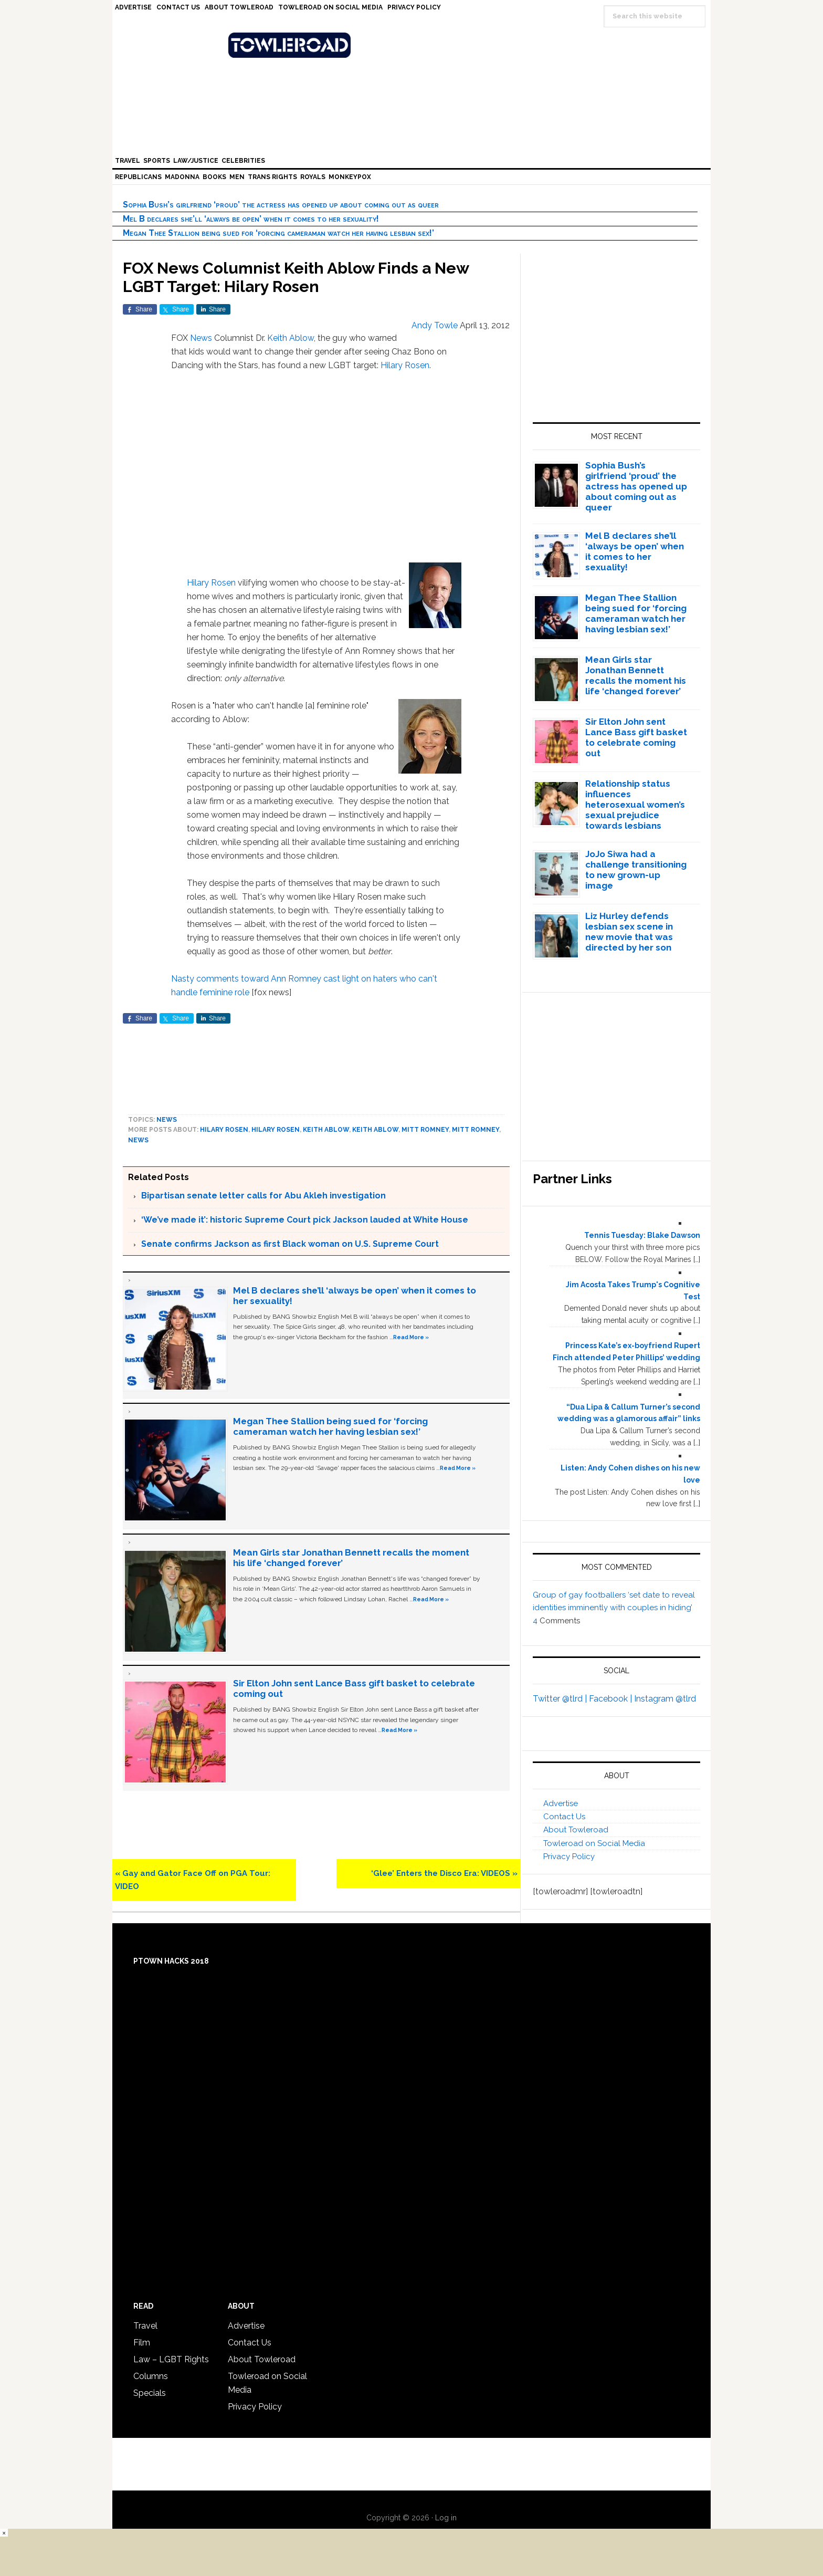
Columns (150, 2376)
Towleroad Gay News (414, 45)
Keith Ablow (290, 338)
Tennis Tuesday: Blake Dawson (642, 1235)
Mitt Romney (425, 1129)
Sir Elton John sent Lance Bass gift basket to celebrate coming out (636, 737)
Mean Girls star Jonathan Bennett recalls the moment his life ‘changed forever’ (635, 675)
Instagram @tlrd (665, 1699)
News (201, 338)
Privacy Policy (569, 1856)
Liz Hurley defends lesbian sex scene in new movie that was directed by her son (629, 932)
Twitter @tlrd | (561, 1699)
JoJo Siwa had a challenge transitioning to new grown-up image (636, 870)
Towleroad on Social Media (594, 1843)
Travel (145, 2326)
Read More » (411, 1337)
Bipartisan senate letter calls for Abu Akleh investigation (263, 1196)
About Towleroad (575, 1829)
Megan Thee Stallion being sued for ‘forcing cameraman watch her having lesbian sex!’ (278, 233)
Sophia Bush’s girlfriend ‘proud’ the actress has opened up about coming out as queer (281, 205)
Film (141, 2343)
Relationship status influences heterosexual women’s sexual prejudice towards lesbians (635, 804)
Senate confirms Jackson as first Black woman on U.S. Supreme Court (290, 1244)
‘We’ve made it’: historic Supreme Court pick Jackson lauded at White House (304, 1220)
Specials (149, 2393)
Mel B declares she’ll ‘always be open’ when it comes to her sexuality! (251, 219)
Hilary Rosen (405, 365)
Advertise (560, 1803)
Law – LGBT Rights (171, 2359)
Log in (446, 2518)
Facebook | (611, 1699)
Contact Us (564, 1816)
